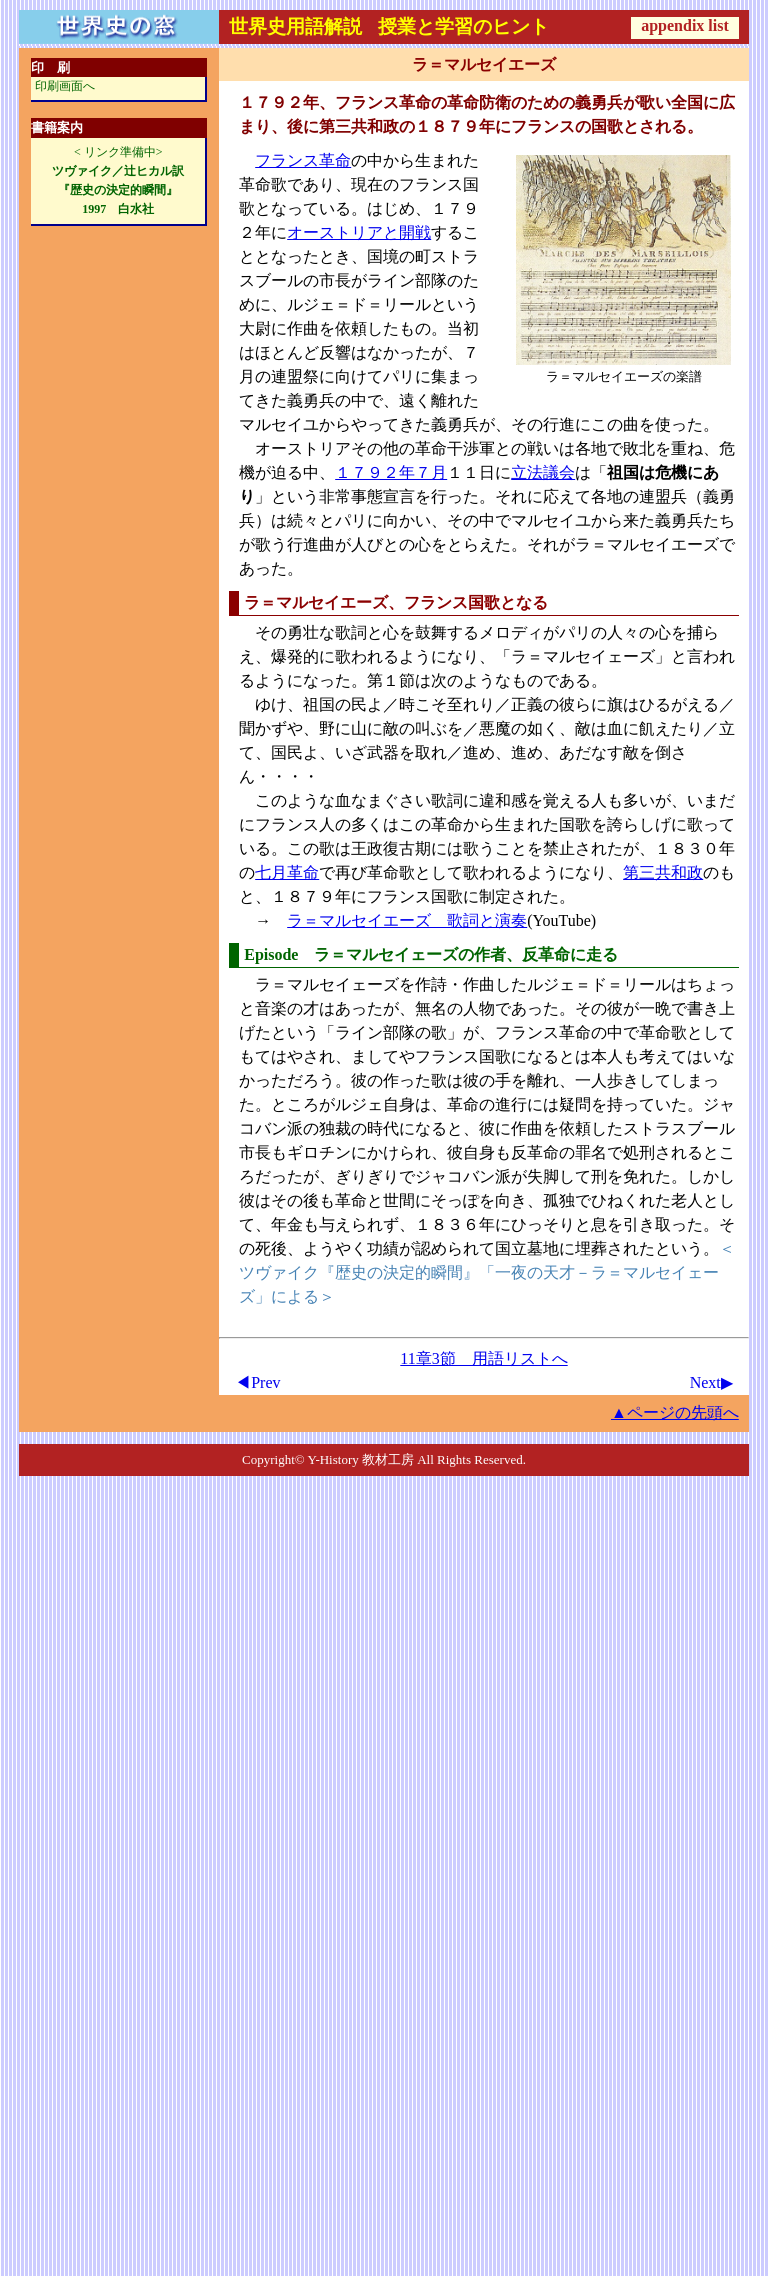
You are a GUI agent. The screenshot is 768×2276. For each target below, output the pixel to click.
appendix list (685, 25)
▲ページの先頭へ (675, 1412)
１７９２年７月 (391, 472)
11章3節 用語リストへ (483, 1358)
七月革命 (287, 872)
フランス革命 (303, 160)
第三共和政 (663, 872)
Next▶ (711, 1382)
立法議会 (543, 472)
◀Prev (257, 1382)
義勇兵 (455, 424)
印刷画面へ (65, 86)
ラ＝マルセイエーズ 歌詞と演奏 (407, 920)
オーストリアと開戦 (359, 232)
